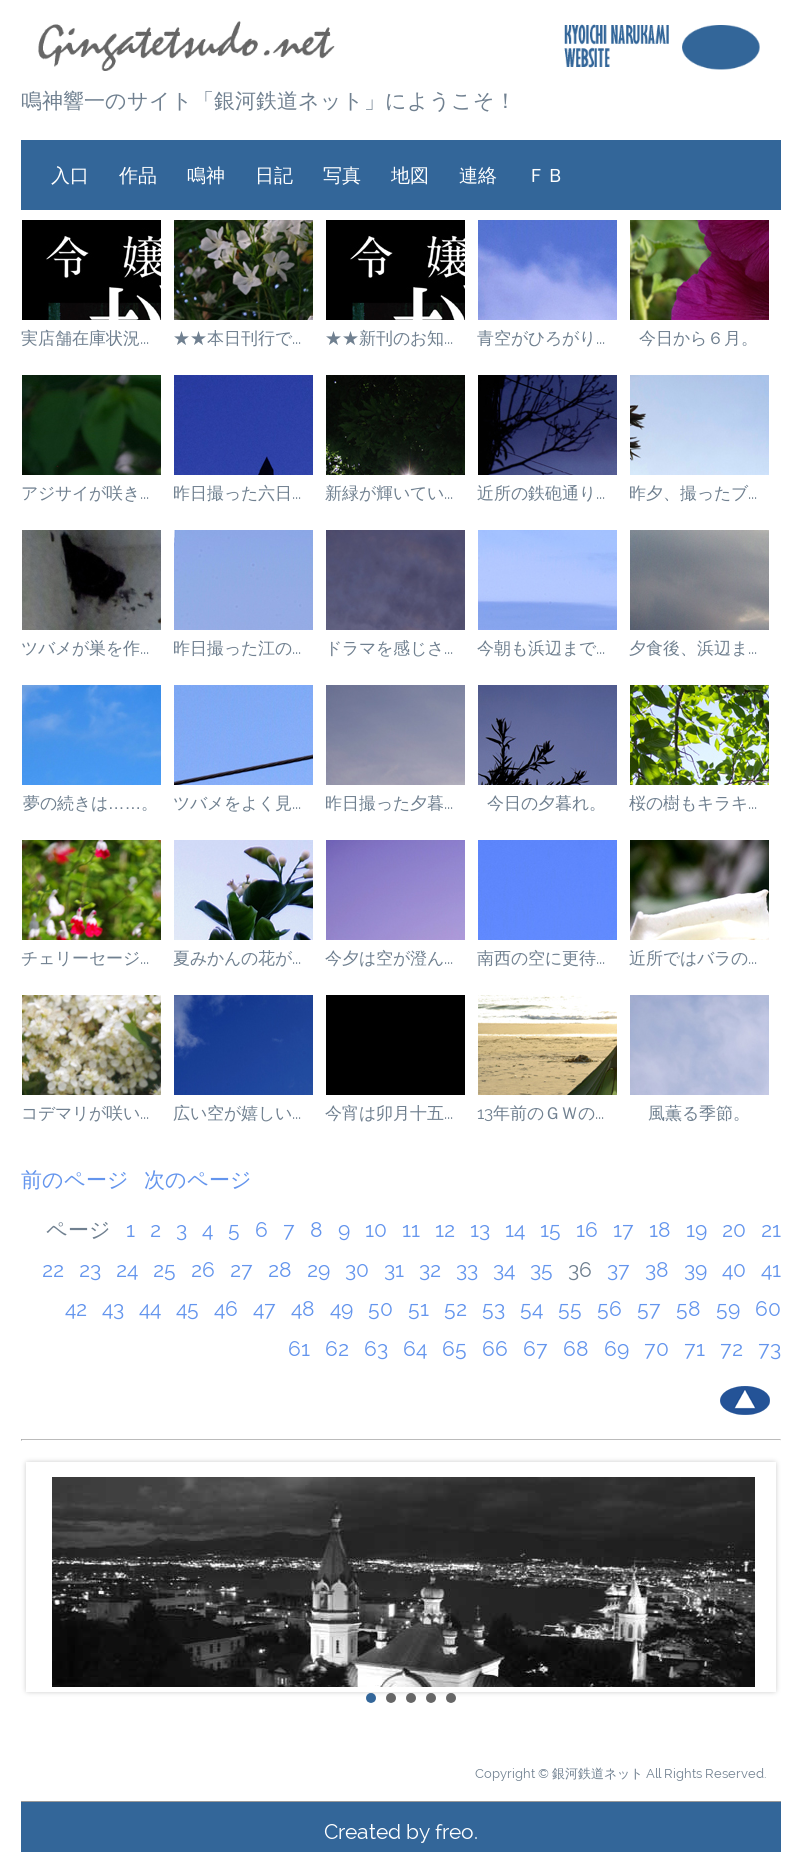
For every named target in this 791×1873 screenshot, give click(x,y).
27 (241, 1269)
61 (299, 1348)
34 (504, 1269)
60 (768, 1308)
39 (695, 1269)
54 (531, 1308)
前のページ (75, 1179)
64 (415, 1348)
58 (688, 1308)
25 (164, 1269)
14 (515, 1229)
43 (113, 1308)
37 (618, 1269)
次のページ (198, 1179)
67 (535, 1348)
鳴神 (206, 175)
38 (657, 1269)
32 (430, 1269)
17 (623, 1229)
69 (616, 1348)
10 (376, 1229)
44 (150, 1308)
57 (649, 1308)
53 (493, 1308)
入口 (70, 175)
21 (771, 1229)
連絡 (478, 175)
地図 (410, 175)
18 (660, 1229)
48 (303, 1308)
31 (394, 1269)
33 (467, 1269)
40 (734, 1269)
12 (445, 1229)
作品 (138, 175)
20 (734, 1229)
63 (376, 1348)
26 (203, 1269)
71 (694, 1348)
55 (570, 1308)
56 (609, 1308)
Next (755, 1577)
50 (380, 1308)
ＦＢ (546, 175)
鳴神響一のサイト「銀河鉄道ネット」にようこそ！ (268, 100)
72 (731, 1348)
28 (280, 1269)
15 (550, 1229)
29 (318, 1269)
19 (696, 1229)
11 (411, 1229)
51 (418, 1308)
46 (226, 1308)
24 (127, 1269)
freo (454, 1831)
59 (728, 1308)
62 (337, 1348)
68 (576, 1348)
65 (454, 1348)
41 (771, 1269)
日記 (274, 175)
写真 (342, 175)
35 (541, 1269)
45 (187, 1308)
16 (587, 1229)
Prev (47, 1577)
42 (76, 1308)
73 (769, 1348)
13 (480, 1229)
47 (264, 1308)
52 (455, 1308)
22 (53, 1269)
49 (341, 1308)
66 (495, 1348)
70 (656, 1348)
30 (357, 1269)
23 (90, 1269)
